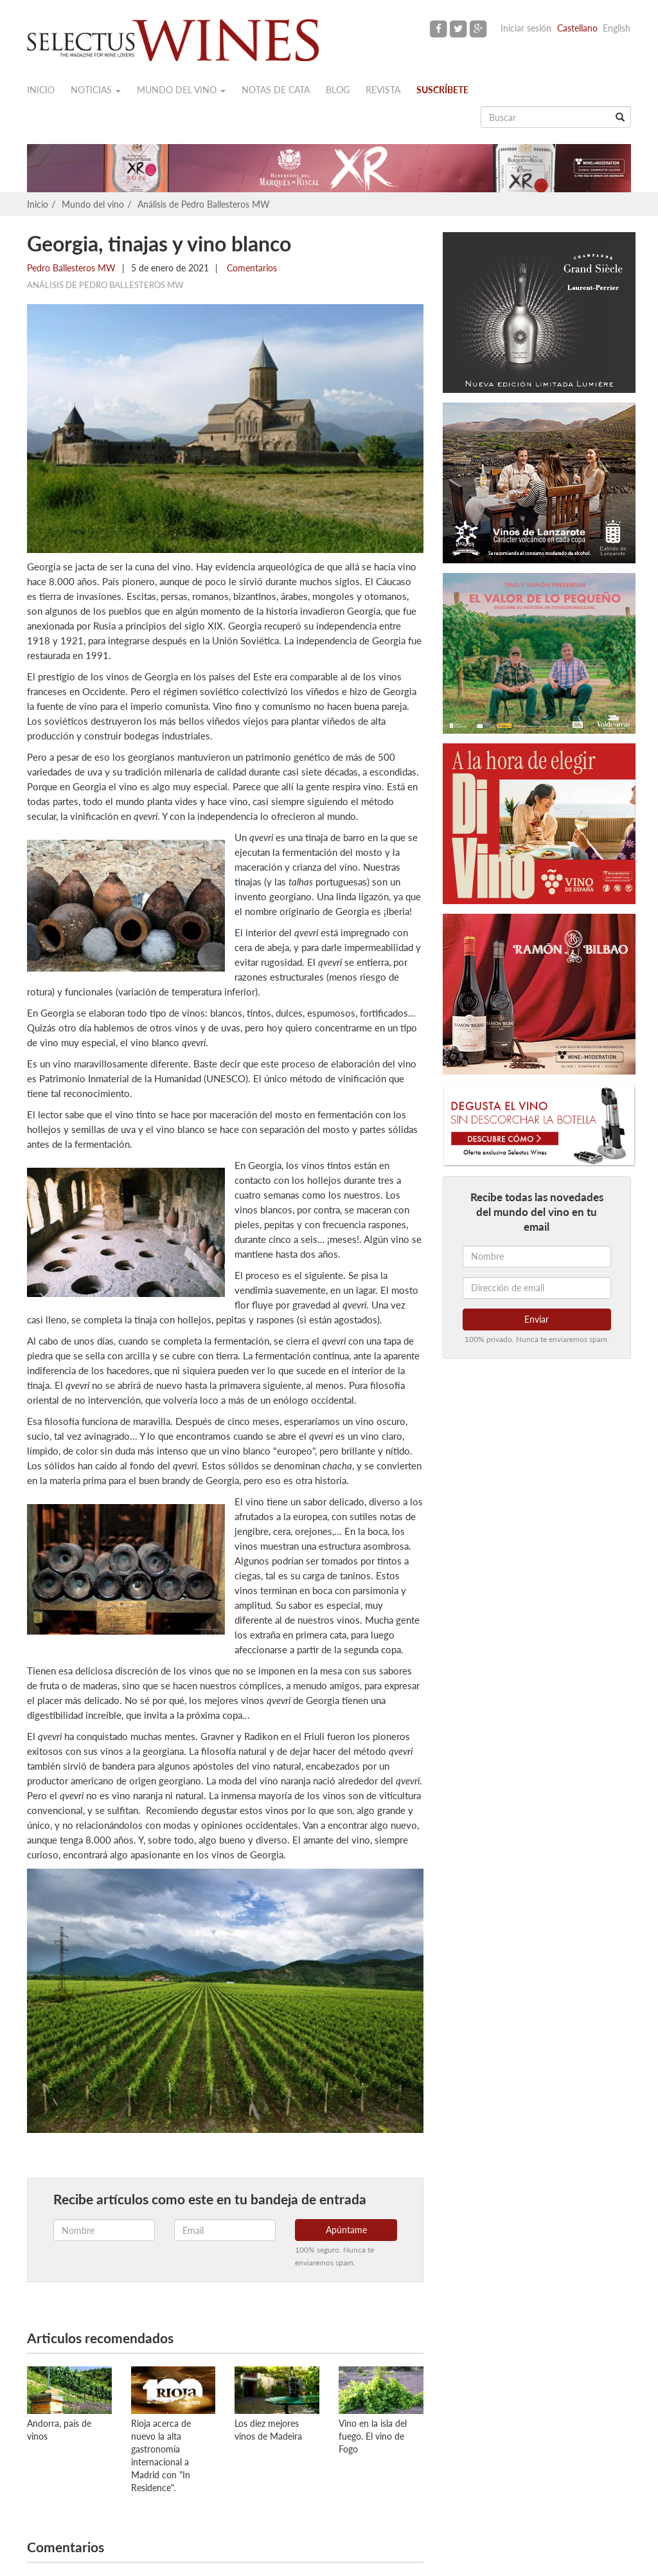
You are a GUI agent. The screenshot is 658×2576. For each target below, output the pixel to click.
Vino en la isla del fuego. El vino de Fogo (373, 2436)
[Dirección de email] (537, 1288)
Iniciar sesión (526, 28)
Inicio (41, 89)
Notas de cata (276, 89)
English (616, 28)
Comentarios (250, 267)
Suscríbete (442, 89)
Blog (338, 89)
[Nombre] (537, 1256)
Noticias (96, 89)
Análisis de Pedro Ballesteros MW (204, 204)
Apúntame (346, 2229)
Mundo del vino (181, 89)
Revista (383, 89)
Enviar (536, 1319)
